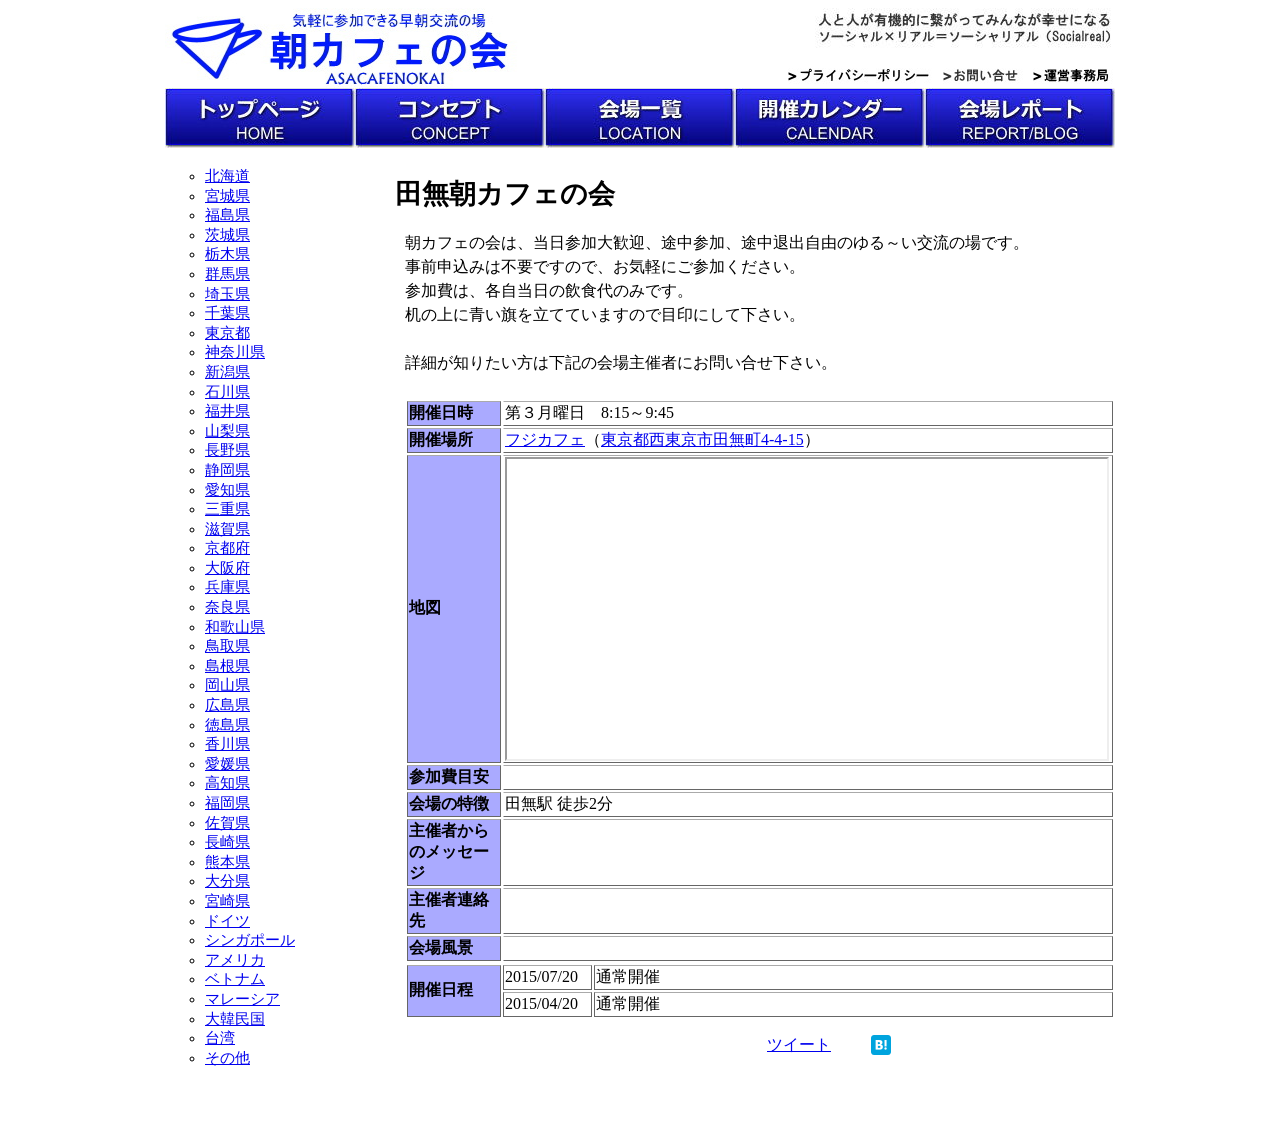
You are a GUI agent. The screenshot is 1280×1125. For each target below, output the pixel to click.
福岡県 (227, 803)
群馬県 (227, 274)
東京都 (227, 333)
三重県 (227, 509)
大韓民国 (235, 1019)
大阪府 (227, 568)
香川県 (227, 744)
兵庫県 (227, 587)
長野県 (227, 450)
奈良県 (227, 607)
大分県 (227, 881)
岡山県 (227, 685)
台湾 (220, 1038)
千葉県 (227, 313)
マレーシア (242, 999)
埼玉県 (227, 294)
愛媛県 (227, 764)
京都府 (227, 548)
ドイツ (227, 921)
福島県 (227, 215)
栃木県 (227, 254)
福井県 (227, 411)
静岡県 (227, 470)
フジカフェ (545, 439)
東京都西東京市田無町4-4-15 (702, 439)
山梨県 (227, 431)
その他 (227, 1058)
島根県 (227, 666)
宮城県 (227, 196)
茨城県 (227, 235)
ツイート (799, 1044)
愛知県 (227, 490)
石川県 (227, 392)
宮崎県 (227, 901)
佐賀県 (227, 823)
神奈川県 (235, 352)
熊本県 (227, 862)
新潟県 (227, 372)
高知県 (227, 783)
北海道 (227, 176)
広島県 (227, 705)
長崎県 (227, 842)
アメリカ (235, 960)
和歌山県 (235, 627)
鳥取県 (227, 646)
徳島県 (227, 725)
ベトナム (235, 979)
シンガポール (250, 940)
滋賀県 (227, 529)
